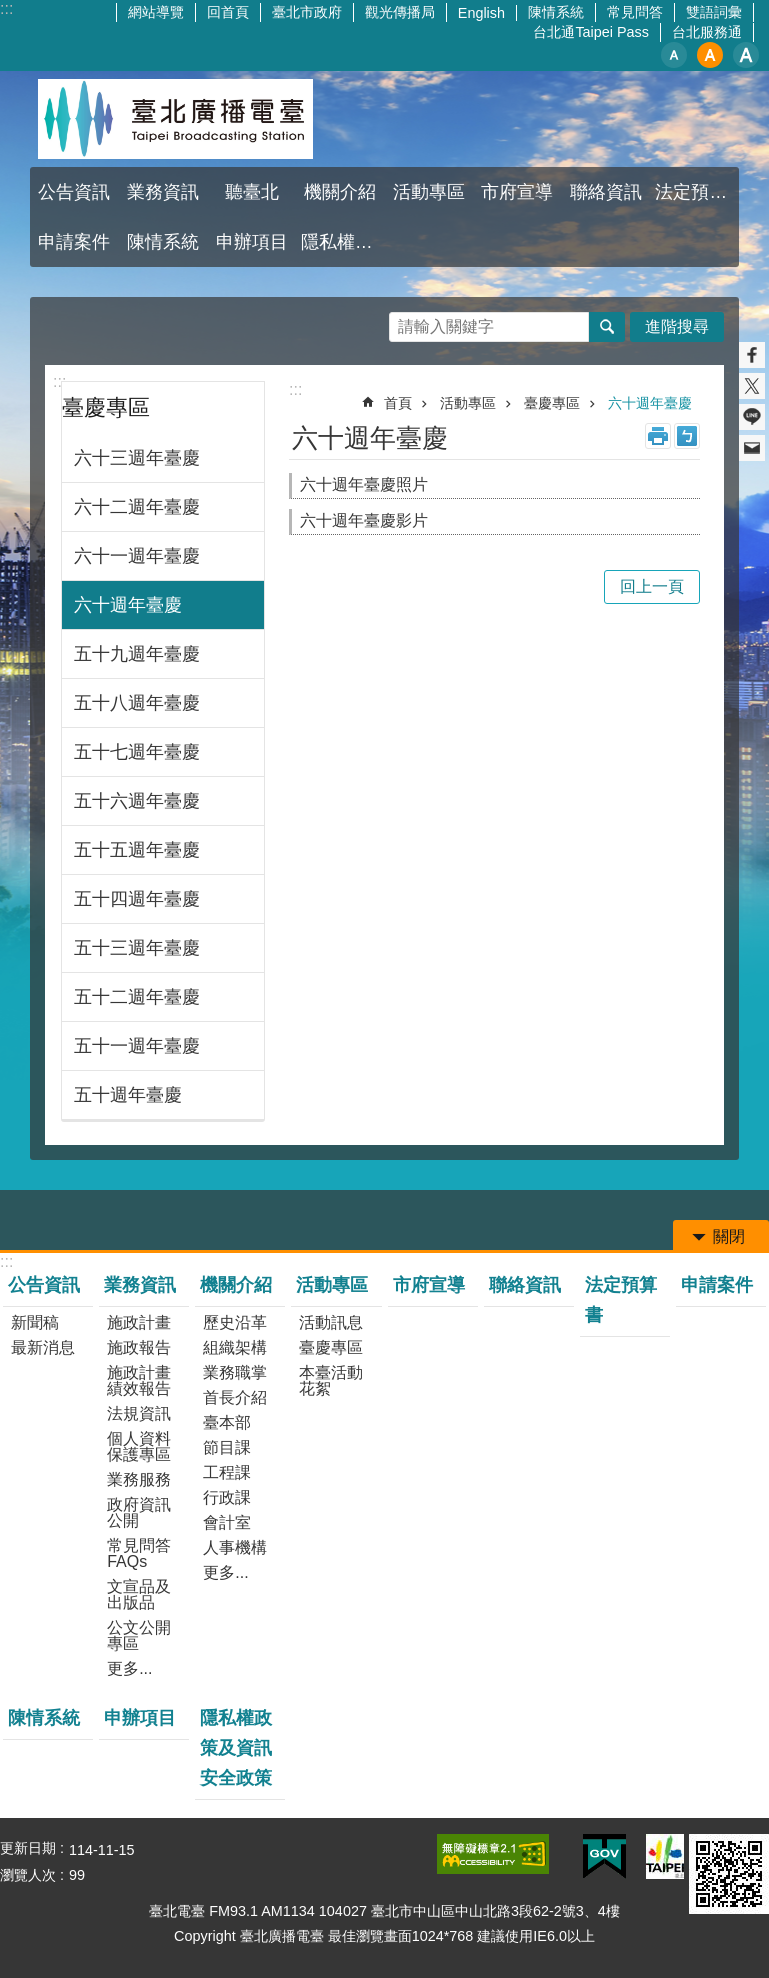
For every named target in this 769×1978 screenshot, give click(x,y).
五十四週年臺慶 (137, 899)
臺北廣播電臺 (175, 119)
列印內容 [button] (658, 436)
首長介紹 (235, 1397)
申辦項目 (252, 242)
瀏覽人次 (28, 1875)
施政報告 (139, 1347)
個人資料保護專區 (139, 1446)
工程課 (227, 1472)
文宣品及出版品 (139, 1594)
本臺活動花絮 (331, 1380)
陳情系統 (556, 12)
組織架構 (235, 1347)
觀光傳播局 (400, 12)
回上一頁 (652, 586)
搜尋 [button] (607, 327)
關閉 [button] (729, 1236)
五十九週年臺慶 (137, 654)
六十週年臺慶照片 (364, 484)
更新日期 (28, 1848)
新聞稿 (35, 1322)
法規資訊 (139, 1413)
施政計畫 (139, 1322)
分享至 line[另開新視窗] (752, 417)
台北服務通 (707, 32)
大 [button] (746, 55)
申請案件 (74, 242)
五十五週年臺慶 (137, 850)
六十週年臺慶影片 (364, 520)
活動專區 (429, 192)
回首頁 (228, 12)
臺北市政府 (307, 12)
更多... (129, 1668)
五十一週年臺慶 (137, 1046)
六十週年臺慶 (128, 605)
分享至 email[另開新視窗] (752, 448)
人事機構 (235, 1547)
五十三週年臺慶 (137, 948)
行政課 (227, 1497)
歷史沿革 (235, 1322)
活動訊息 (331, 1322)
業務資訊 (163, 192)
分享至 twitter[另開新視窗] (752, 386)
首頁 (398, 403)
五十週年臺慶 (128, 1095)
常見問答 (635, 12)
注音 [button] (687, 436)
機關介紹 (340, 192)
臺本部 (227, 1422)
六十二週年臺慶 (137, 507)
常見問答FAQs (139, 1553)
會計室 (227, 1522)
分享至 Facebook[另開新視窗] (752, 355)
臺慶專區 (106, 407)
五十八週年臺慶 (137, 703)
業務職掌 (235, 1372)
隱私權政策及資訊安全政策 (343, 242)
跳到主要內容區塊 (10, 10)
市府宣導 (517, 192)
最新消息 (43, 1347)
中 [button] (710, 55)
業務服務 (139, 1479)
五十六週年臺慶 (137, 801)
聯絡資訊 (606, 192)
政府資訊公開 (139, 1512)
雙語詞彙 (714, 12)
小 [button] (674, 55)
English (481, 13)
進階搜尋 (677, 326)
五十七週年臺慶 (137, 752)
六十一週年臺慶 (137, 556)
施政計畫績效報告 (139, 1380)
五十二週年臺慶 (137, 997)
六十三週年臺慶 (137, 458)
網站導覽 (156, 12)
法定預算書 (697, 192)
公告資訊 (74, 192)
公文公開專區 (139, 1635)
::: (59, 381)
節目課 (227, 1447)
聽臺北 (252, 192)
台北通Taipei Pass (591, 32)
